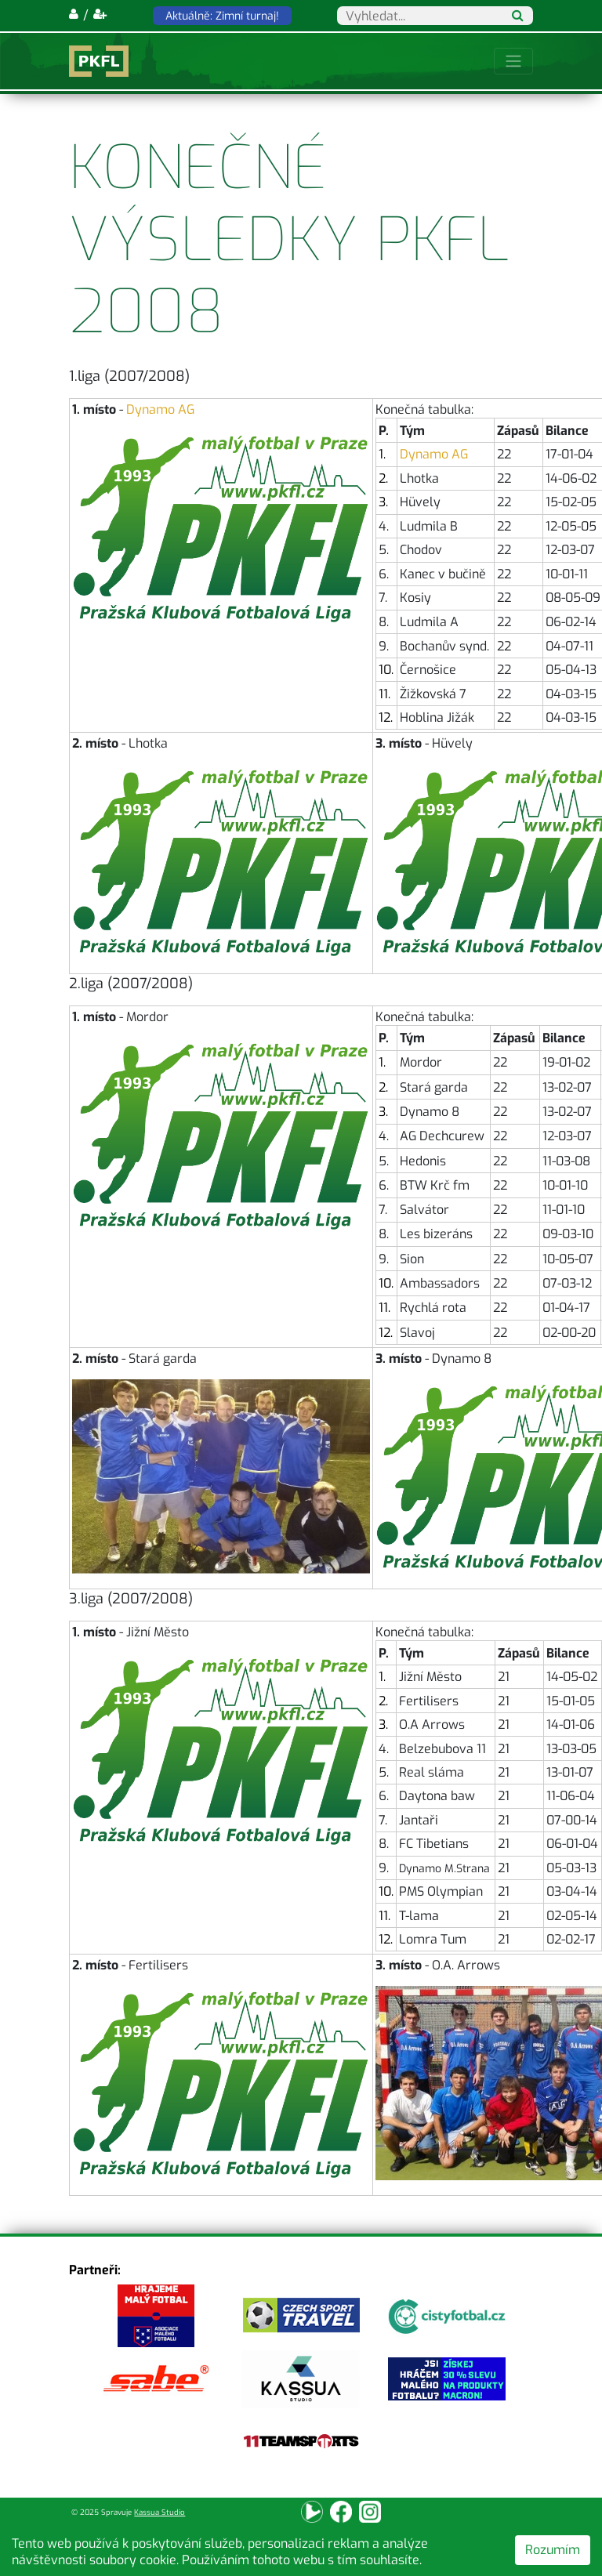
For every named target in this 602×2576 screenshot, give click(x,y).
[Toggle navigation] (513, 61)
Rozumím (552, 2550)
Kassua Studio (159, 2512)
